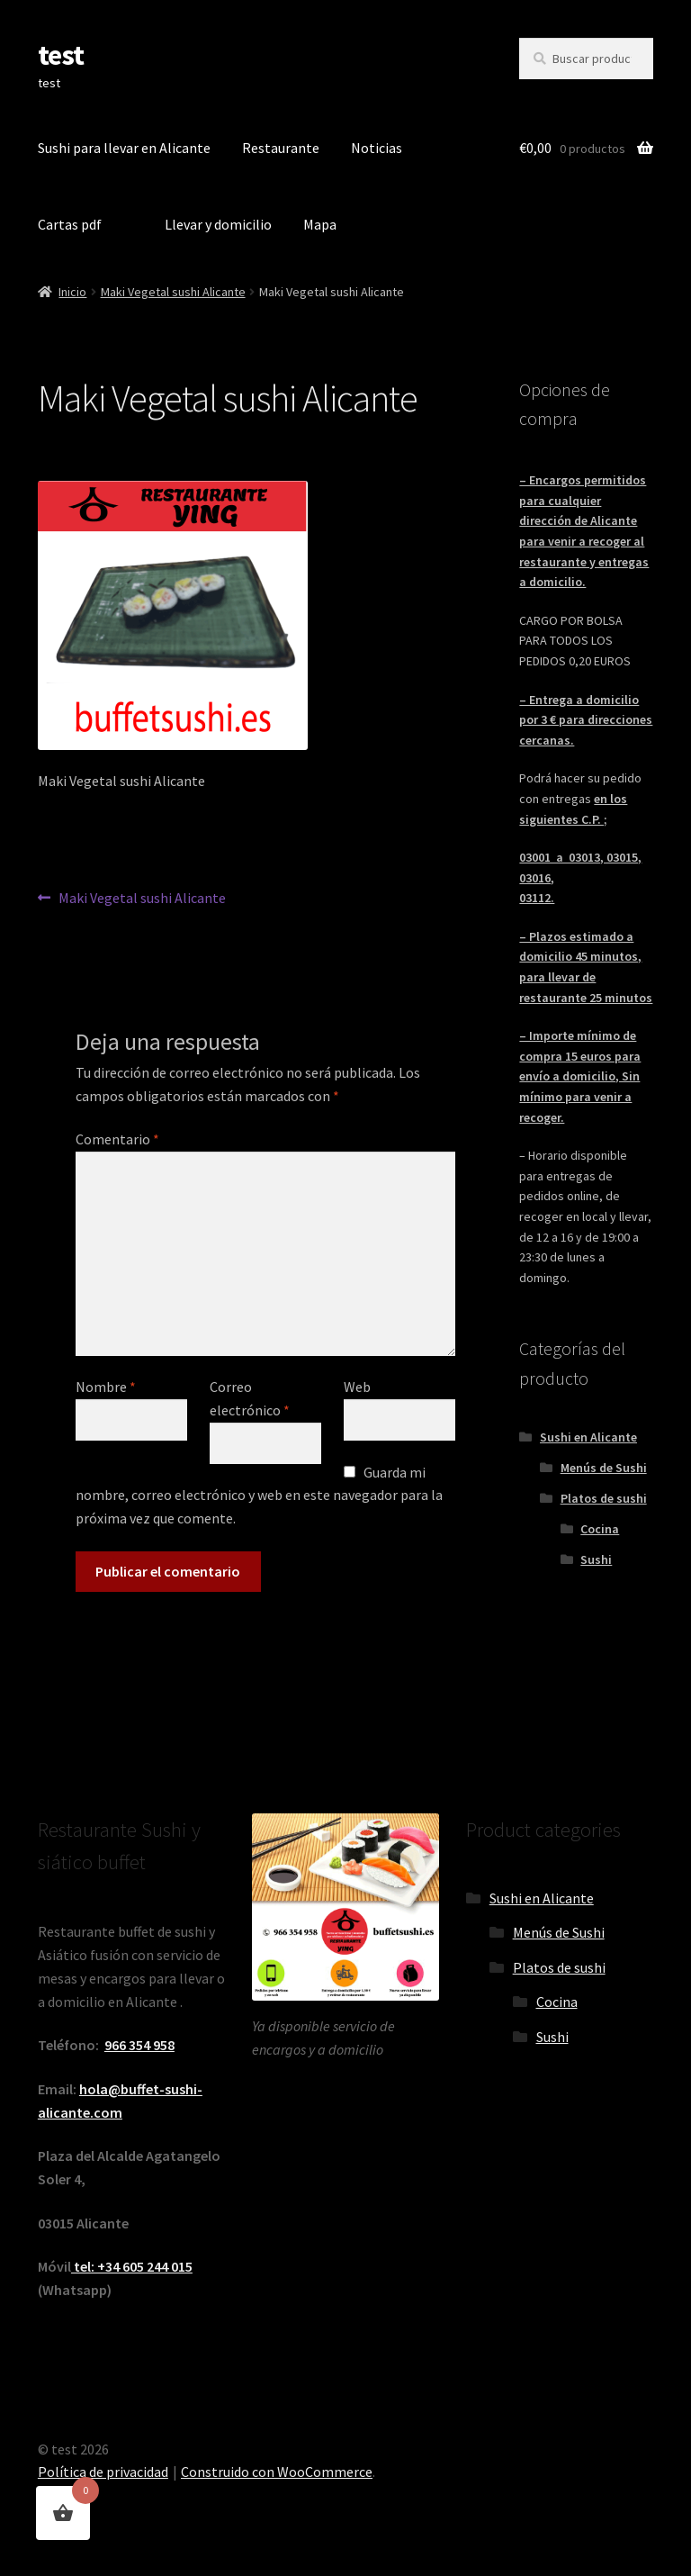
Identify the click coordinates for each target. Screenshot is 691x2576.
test (61, 55)
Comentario (117, 1139)
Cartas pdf (70, 224)
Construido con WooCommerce (276, 2472)
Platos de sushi (604, 1498)
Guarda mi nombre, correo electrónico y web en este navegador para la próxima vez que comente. (259, 1495)
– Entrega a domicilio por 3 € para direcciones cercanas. (585, 719)
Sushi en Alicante (588, 1437)
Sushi (596, 1559)
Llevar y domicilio (218, 224)
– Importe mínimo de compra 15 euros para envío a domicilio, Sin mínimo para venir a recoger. (580, 1076)
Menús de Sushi (604, 1468)
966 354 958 (139, 2045)
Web (357, 1387)
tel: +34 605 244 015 (132, 2266)
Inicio (72, 292)
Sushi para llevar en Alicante (124, 148)
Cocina (599, 1529)
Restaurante (280, 148)
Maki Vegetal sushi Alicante (173, 292)
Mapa (320, 224)
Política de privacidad (103, 2472)
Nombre (106, 1387)
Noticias (376, 148)
